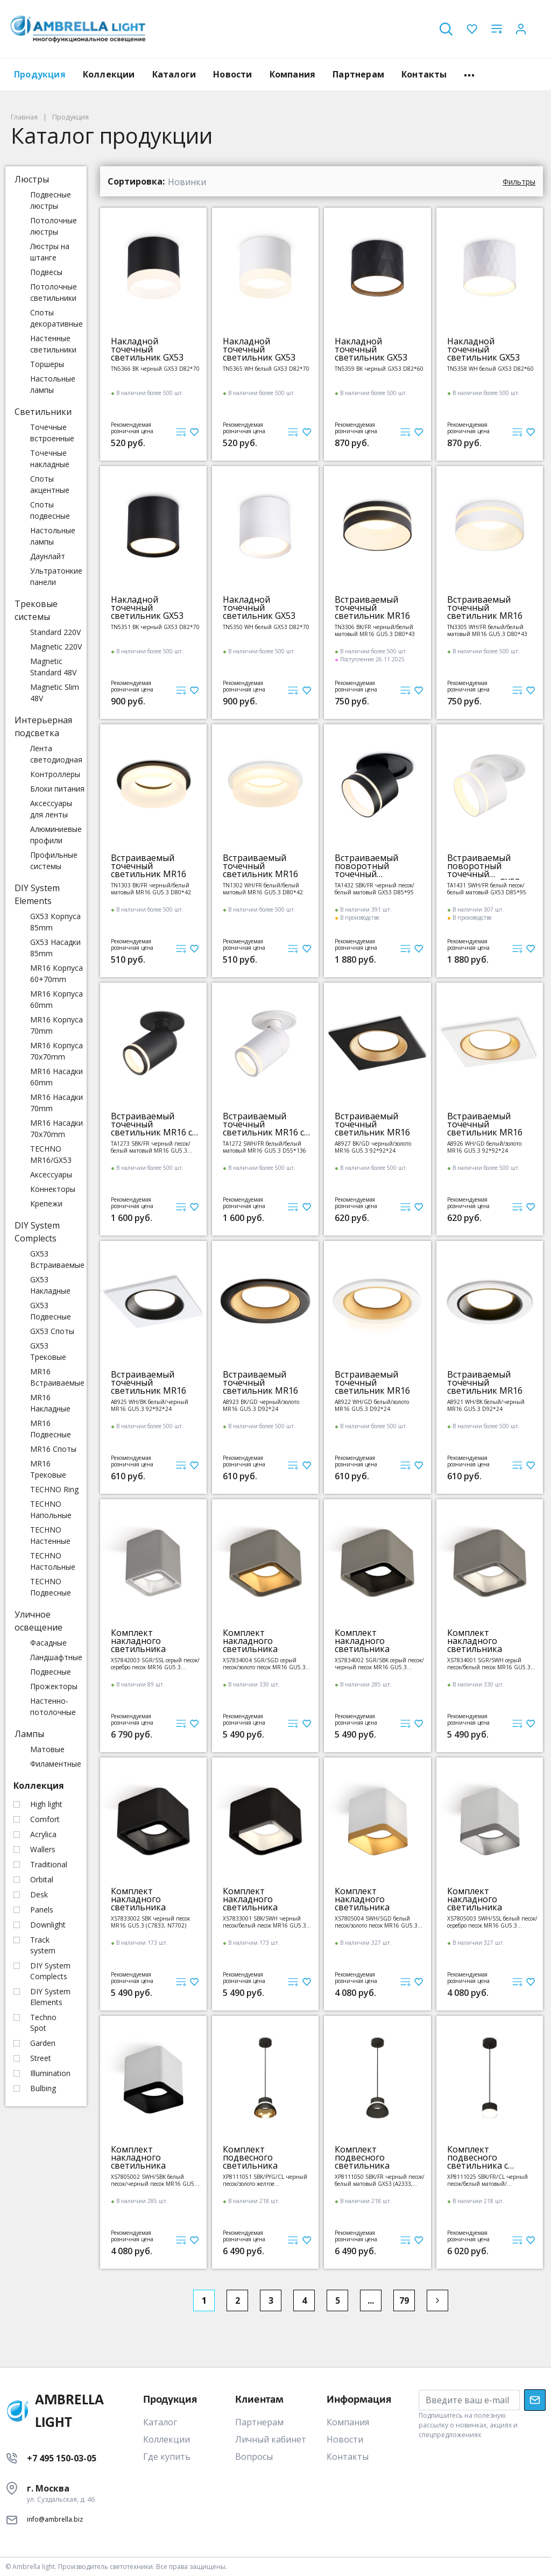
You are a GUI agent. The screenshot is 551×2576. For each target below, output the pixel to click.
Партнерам (358, 74)
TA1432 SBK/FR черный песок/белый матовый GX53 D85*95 (374, 888)
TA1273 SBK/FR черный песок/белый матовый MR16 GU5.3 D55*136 (150, 1147)
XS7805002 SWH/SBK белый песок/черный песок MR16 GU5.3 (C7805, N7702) (155, 2180)
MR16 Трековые (48, 1469)
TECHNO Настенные (50, 1535)
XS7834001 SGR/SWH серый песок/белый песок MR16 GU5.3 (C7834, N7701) (489, 1663)
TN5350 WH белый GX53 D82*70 (266, 627)
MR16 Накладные (50, 1403)
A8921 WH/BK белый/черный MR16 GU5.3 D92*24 (486, 1405)
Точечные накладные (49, 458)
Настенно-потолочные (53, 1706)
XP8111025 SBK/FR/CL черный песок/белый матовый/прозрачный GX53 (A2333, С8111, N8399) (492, 2180)
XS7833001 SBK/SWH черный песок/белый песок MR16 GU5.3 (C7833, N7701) (264, 1922)
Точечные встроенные (52, 432)
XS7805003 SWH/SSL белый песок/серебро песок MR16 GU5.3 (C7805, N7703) (492, 1922)
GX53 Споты (52, 1331)
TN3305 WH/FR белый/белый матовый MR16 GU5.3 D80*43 (487, 630)
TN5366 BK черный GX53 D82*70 (155, 368)
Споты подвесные (50, 510)
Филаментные (55, 1764)
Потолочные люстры (53, 226)
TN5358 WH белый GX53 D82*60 (490, 368)
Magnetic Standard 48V (53, 666)
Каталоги (174, 74)
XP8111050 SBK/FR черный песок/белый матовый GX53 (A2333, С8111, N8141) (380, 2180)
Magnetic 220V (56, 646)
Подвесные (50, 1672)
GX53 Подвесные (50, 1311)
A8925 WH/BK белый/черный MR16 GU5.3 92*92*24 (149, 1405)
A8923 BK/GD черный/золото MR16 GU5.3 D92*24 (261, 1405)
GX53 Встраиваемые (57, 1259)
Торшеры (47, 364)
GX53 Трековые (48, 1351)
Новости (232, 74)
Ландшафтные (56, 1657)
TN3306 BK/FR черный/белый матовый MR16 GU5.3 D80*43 (375, 630)
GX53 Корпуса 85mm (55, 922)
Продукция (40, 74)
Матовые (47, 1749)
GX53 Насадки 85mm (55, 947)
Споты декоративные (56, 318)
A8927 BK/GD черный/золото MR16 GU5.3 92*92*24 (373, 1147)
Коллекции (109, 74)
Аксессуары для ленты (51, 809)
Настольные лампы (52, 384)
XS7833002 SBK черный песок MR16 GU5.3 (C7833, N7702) (150, 1922)
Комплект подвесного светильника (250, 2158)
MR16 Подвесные (50, 1428)
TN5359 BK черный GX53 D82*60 (379, 368)
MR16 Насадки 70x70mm (56, 1128)
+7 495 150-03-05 (61, 2458)
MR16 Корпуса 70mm (56, 1025)
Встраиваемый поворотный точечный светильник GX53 (483, 866)
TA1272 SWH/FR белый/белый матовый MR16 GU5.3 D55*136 (264, 1147)
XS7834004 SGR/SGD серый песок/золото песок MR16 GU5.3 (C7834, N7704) (264, 1663)
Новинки (187, 182)
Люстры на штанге (49, 252)
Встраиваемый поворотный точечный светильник (366, 866)
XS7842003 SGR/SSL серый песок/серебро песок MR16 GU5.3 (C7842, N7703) (155, 1663)
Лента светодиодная (56, 754)
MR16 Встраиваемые (57, 1377)
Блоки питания (57, 789)
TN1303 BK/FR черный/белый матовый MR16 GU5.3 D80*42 (151, 888)
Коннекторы (52, 1189)
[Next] (437, 2300)
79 (404, 2300)
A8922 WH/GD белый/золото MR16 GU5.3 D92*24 (372, 1405)
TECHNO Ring (54, 1489)
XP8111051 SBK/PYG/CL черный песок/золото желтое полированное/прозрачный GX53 (267, 2180)
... (371, 2300)
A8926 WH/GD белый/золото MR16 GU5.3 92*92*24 (484, 1147)
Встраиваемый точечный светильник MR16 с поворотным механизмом (151, 1124)
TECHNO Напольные (51, 1509)
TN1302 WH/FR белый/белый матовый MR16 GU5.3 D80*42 (263, 888)
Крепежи (46, 1203)
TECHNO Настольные (52, 1561)
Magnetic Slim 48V (54, 692)
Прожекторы (53, 1686)
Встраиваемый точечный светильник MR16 (372, 608)
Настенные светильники (53, 344)
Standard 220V (55, 632)
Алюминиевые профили (56, 834)
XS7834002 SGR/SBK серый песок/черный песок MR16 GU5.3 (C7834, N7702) (379, 1663)
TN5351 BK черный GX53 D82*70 (155, 627)
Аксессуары (51, 1174)
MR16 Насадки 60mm (56, 1077)
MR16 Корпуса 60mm (56, 999)
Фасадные (48, 1643)
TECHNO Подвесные (50, 1587)
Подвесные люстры (50, 200)
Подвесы (46, 272)
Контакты (424, 74)
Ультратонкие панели (56, 576)
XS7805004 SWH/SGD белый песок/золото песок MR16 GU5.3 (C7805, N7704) (376, 1922)
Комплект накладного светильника (138, 1641)
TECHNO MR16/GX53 (51, 1154)
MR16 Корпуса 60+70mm (56, 973)
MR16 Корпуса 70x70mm (56, 1051)
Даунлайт (47, 556)
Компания (293, 74)
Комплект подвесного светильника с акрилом (477, 2158)
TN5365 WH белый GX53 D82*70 (266, 368)
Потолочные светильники (53, 292)
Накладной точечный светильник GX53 (147, 349)
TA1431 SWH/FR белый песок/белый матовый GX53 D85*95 (486, 888)
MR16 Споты (53, 1449)
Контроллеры (55, 774)
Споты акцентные (49, 484)
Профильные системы (53, 860)
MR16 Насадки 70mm (56, 1102)
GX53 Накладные (50, 1285)
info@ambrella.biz (55, 2519)
